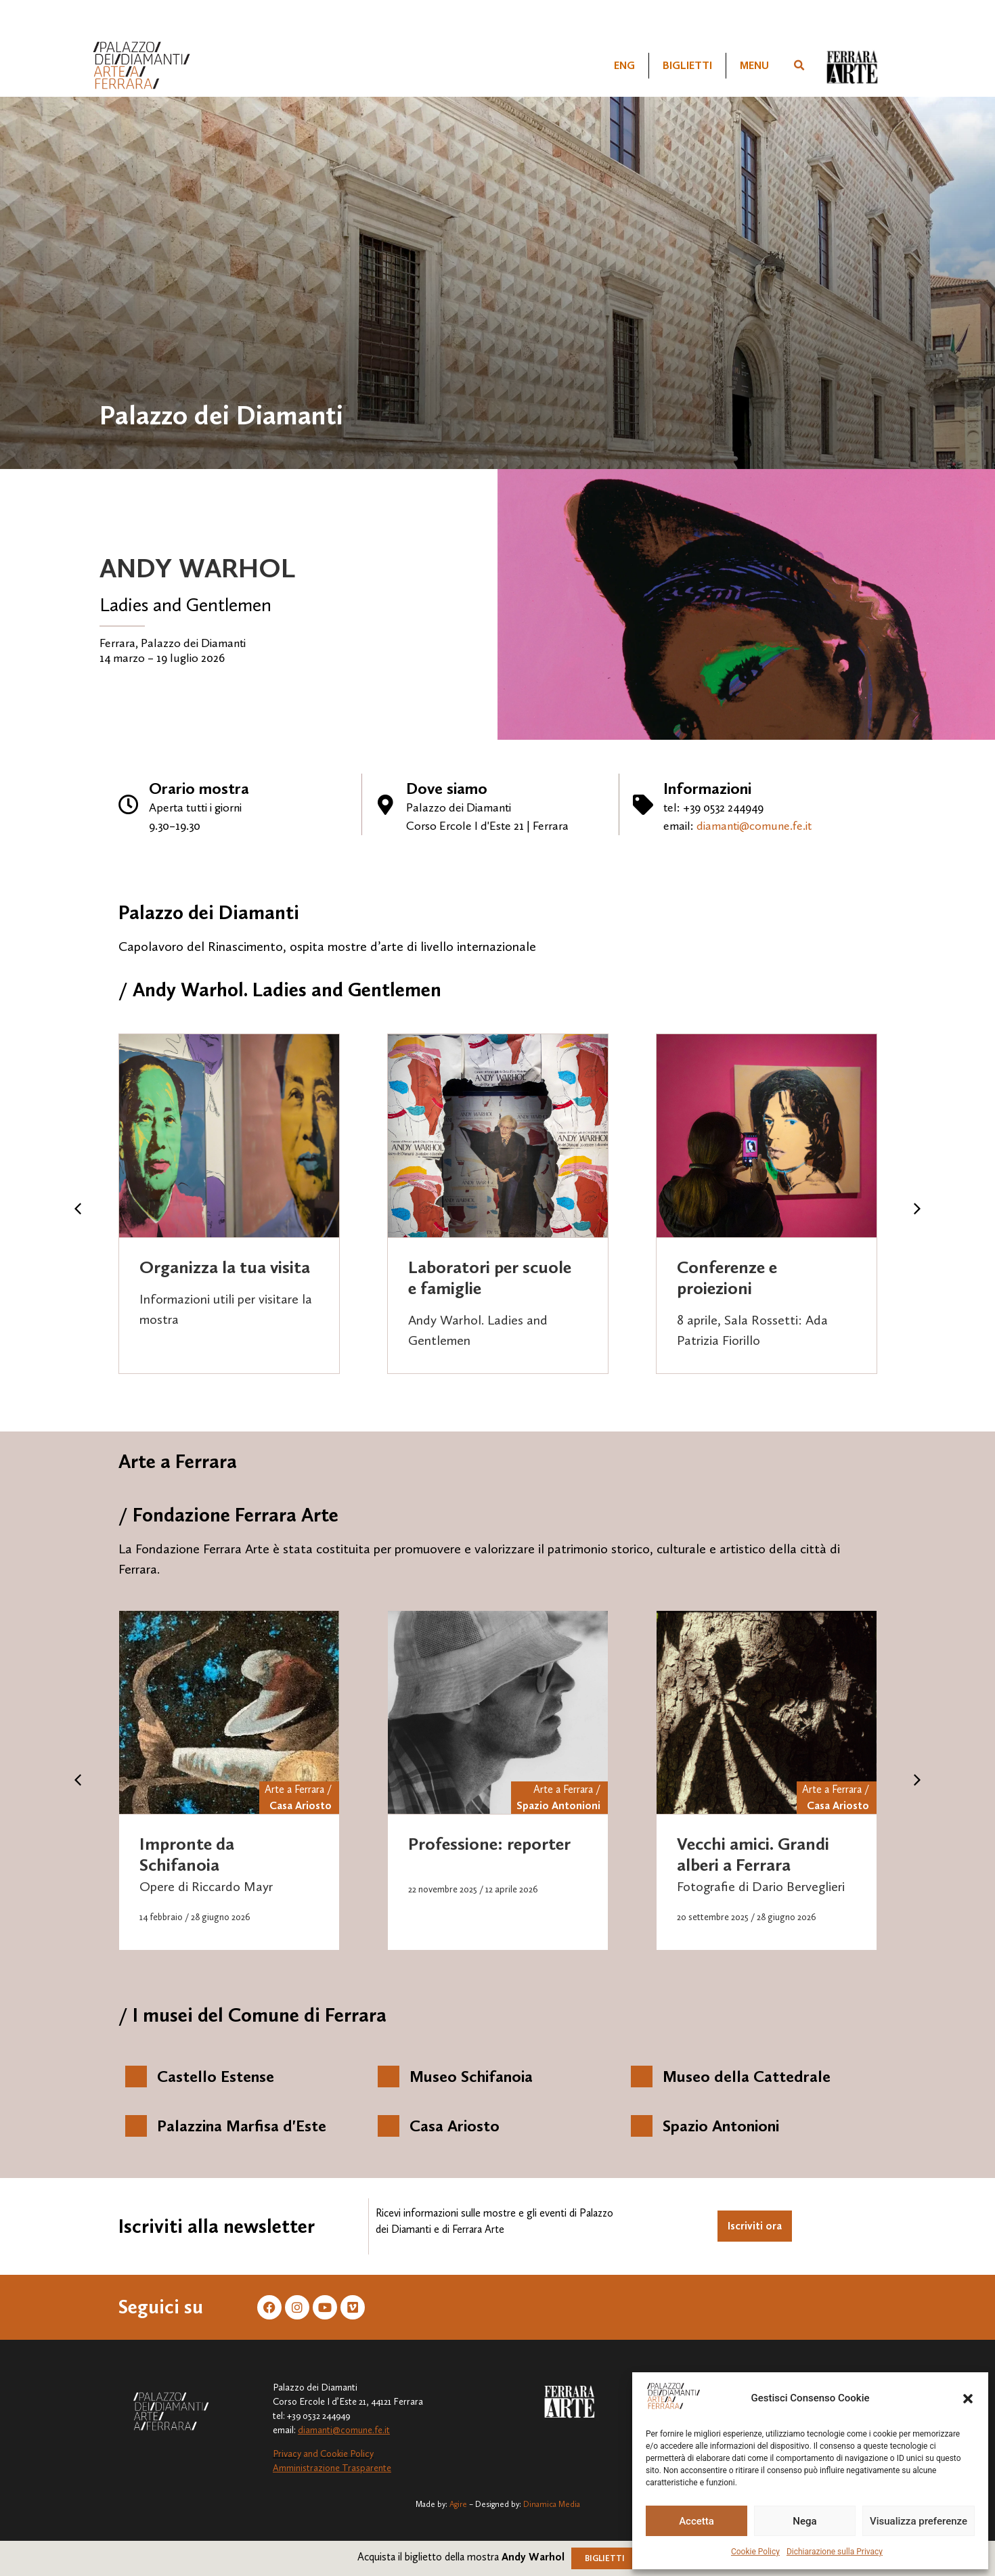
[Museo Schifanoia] (388, 2076)
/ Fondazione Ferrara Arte (228, 1515)
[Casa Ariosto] (388, 2126)
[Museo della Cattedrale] (642, 2076)
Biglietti (687, 65)
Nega (804, 2521)
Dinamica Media (551, 2504)
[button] (968, 2398)
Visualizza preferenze (918, 2521)
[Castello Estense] (136, 2076)
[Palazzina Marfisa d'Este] (136, 2126)
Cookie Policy (755, 2551)
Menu (754, 65)
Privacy (287, 2454)
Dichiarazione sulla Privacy (835, 2551)
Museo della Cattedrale (747, 2076)
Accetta (696, 2521)
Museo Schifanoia (471, 2076)
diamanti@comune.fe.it (754, 825)
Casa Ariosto (300, 1805)
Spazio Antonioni (558, 1805)
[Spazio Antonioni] (642, 2126)
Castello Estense (215, 2076)
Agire (458, 2504)
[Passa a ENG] (624, 65)
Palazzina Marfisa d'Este (241, 2125)
